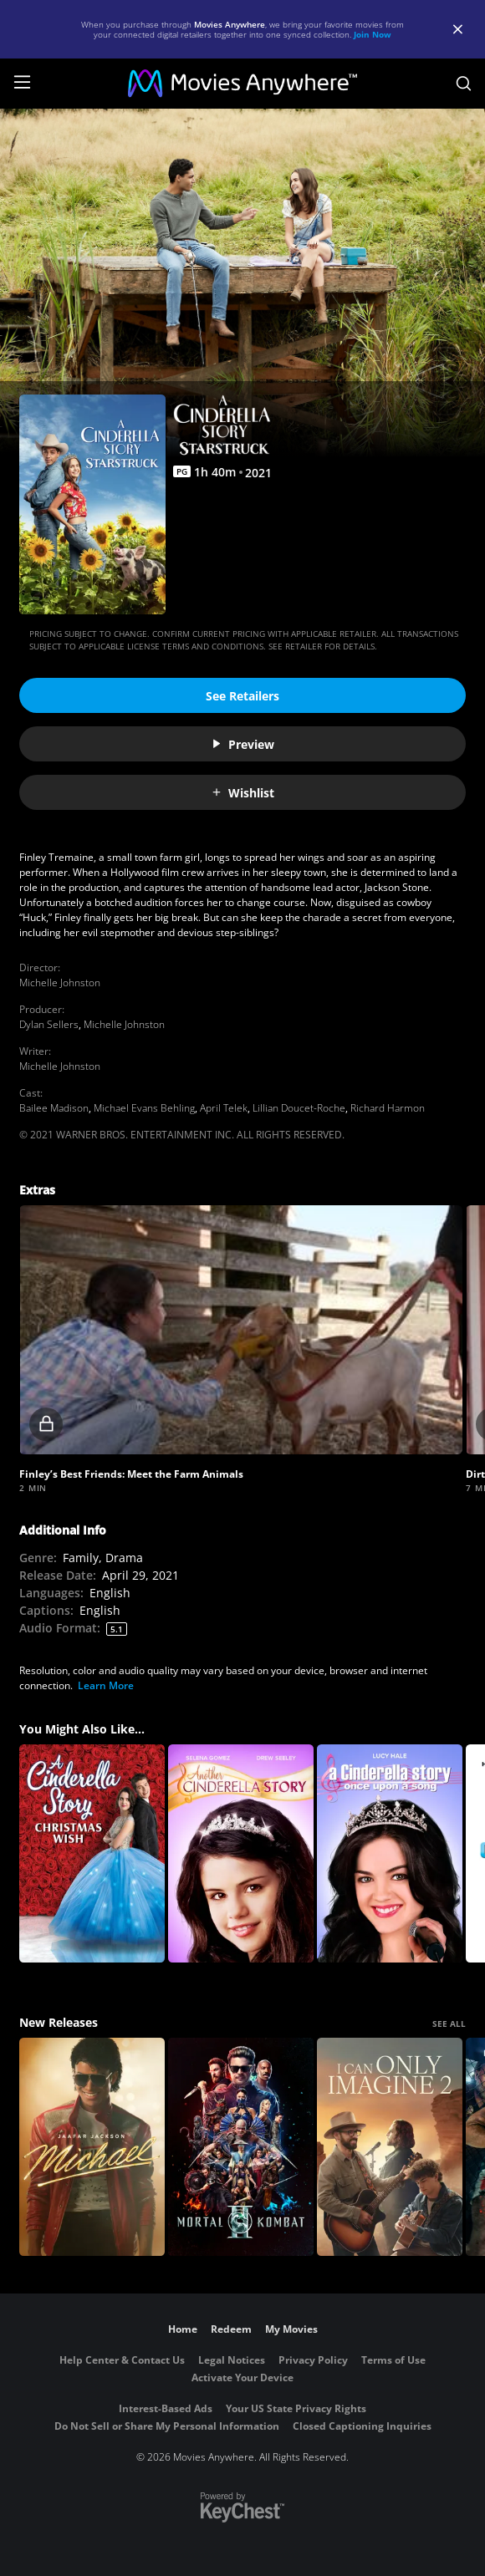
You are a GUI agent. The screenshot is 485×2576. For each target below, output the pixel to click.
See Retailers (242, 696)
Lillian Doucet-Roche (299, 1108)
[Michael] (92, 2147)
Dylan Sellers (49, 1024)
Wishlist (242, 793)
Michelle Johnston (59, 982)
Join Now (372, 34)
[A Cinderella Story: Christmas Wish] (92, 1853)
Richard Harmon (387, 1108)
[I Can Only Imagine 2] (389, 2147)
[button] (240, 1329)
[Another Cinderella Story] (241, 1853)
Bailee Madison (54, 1108)
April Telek (224, 1108)
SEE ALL (449, 2023)
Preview (242, 744)
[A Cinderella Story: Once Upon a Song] (389, 1853)
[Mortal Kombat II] (241, 2147)
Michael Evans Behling (144, 1108)
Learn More (106, 1685)
